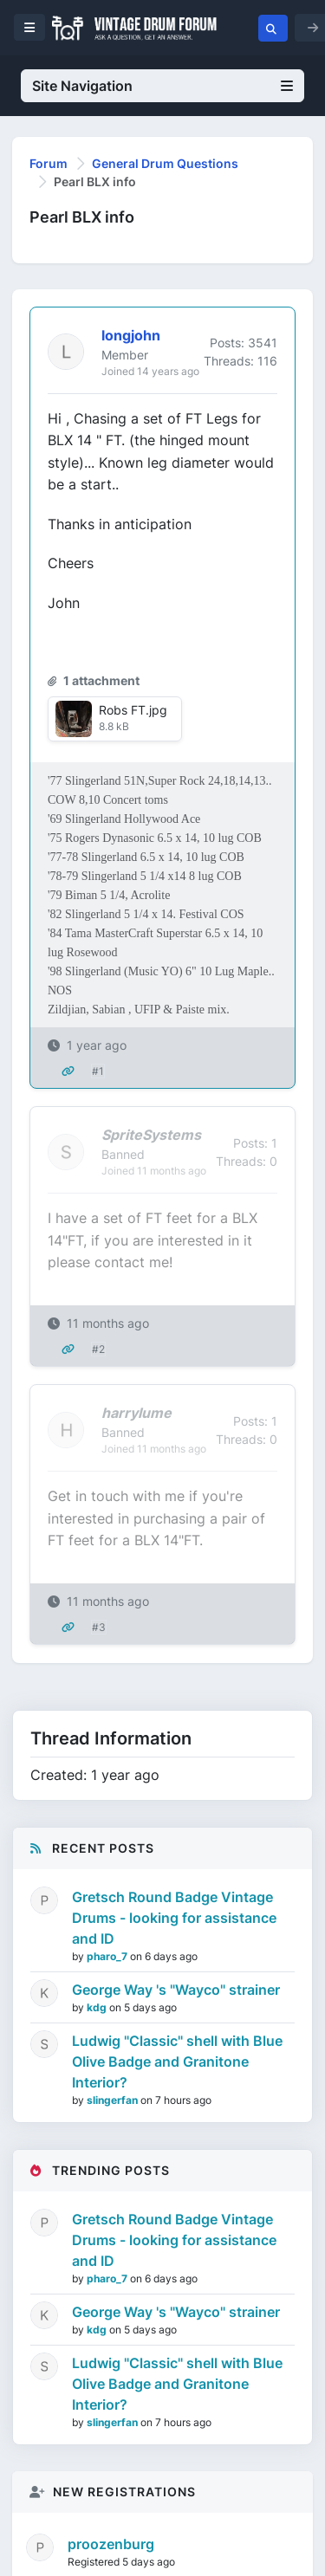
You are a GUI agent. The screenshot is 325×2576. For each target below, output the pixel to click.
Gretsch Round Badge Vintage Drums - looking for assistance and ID (174, 1917)
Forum (48, 163)
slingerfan (113, 2100)
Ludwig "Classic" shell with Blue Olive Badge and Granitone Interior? (177, 2061)
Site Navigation (162, 85)
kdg (98, 2007)
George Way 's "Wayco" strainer (176, 1989)
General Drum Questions (165, 163)
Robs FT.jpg (133, 709)
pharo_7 (108, 1956)
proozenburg (111, 2544)
